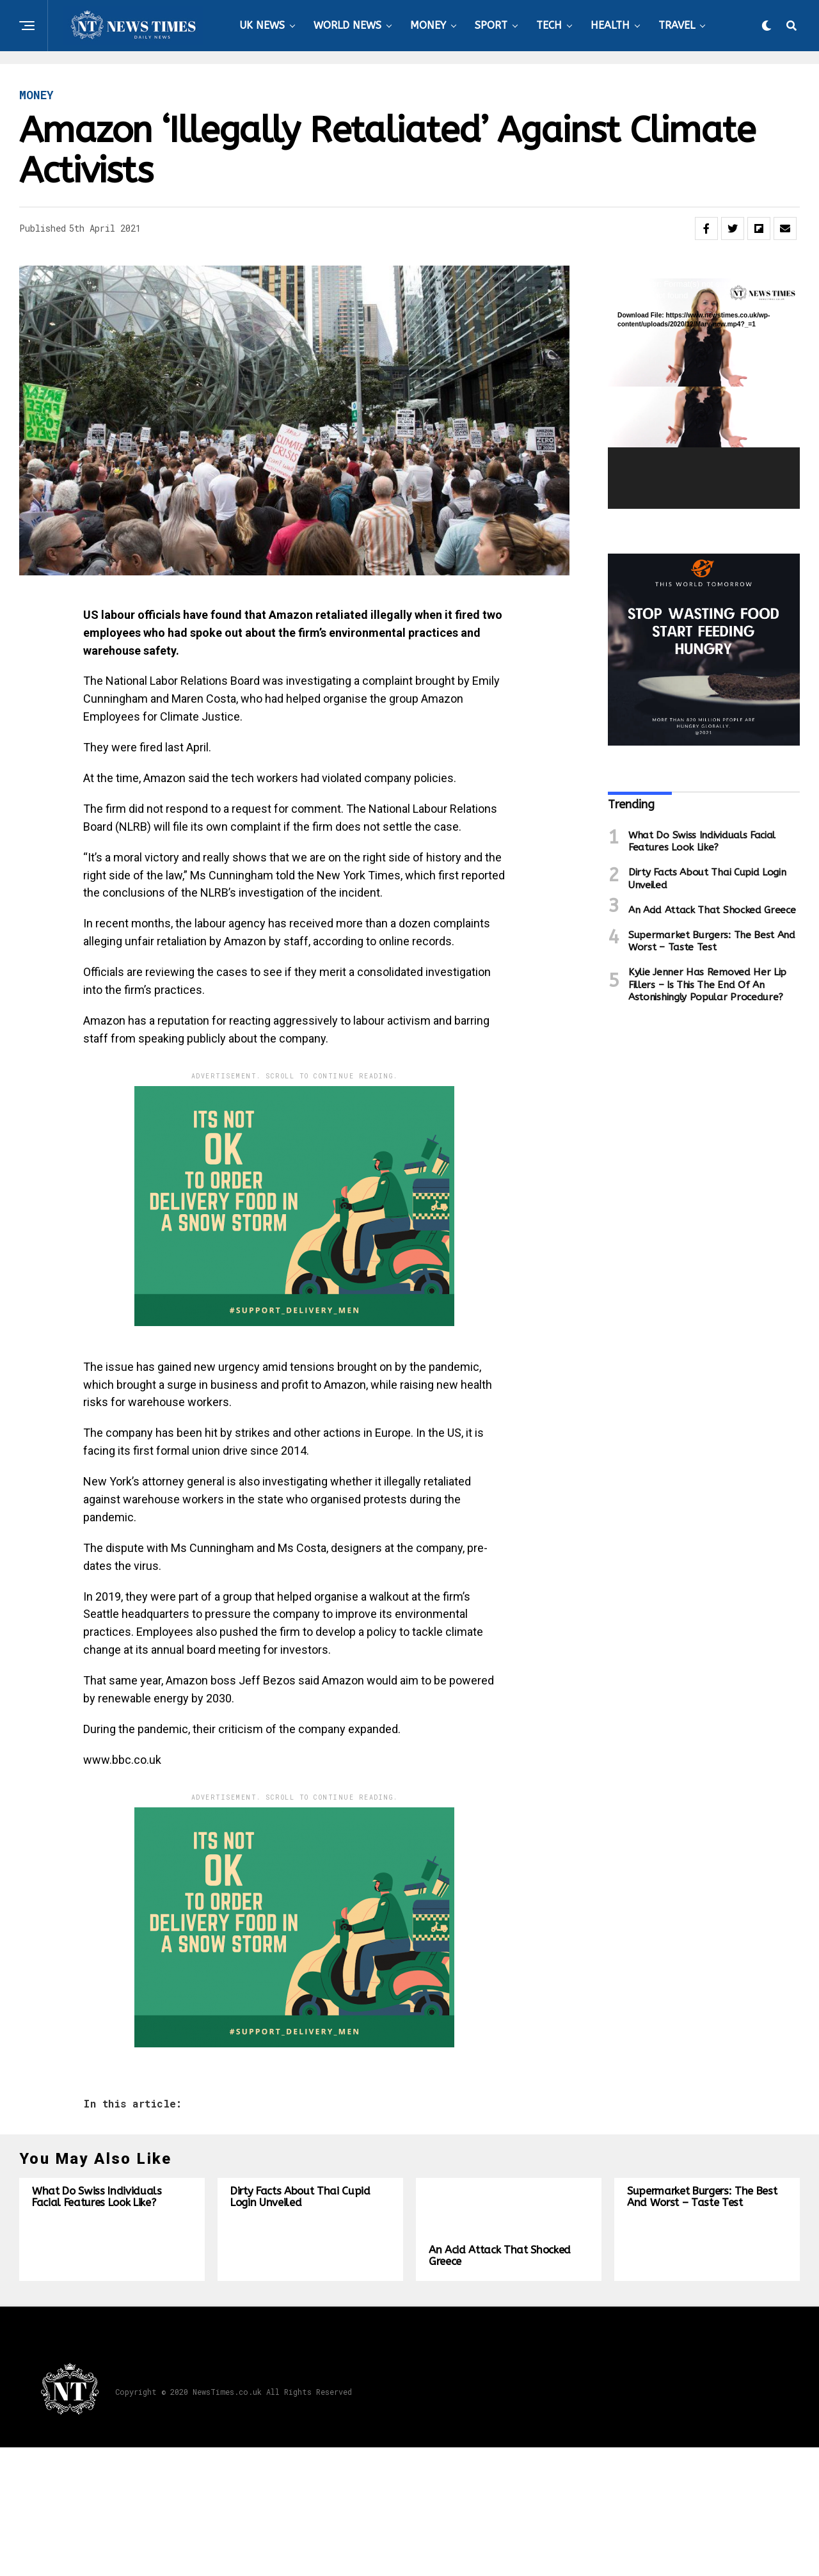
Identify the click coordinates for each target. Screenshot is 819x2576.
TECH (549, 25)
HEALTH (610, 25)
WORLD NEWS (347, 25)
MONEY (428, 25)
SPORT (491, 25)
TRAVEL (676, 25)
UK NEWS (262, 25)
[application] (704, 393)
